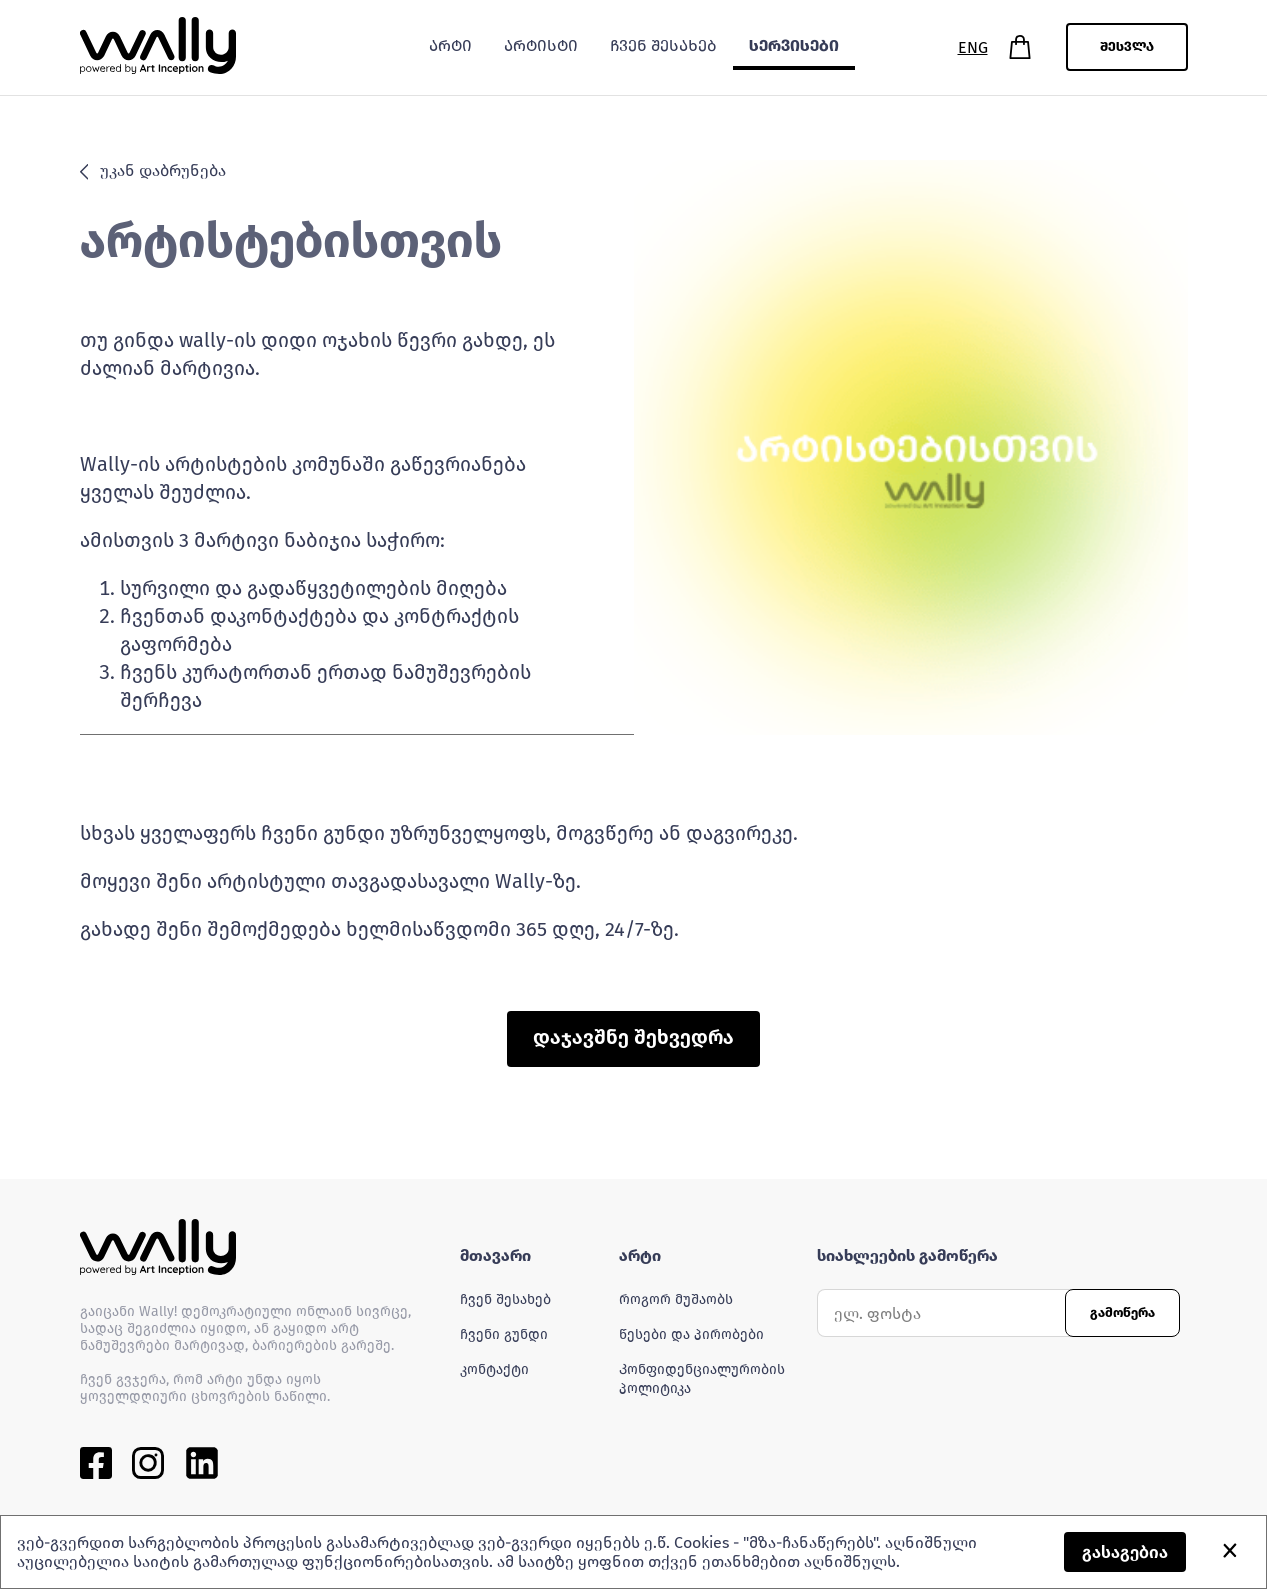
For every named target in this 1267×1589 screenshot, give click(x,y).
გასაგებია (1125, 1552)
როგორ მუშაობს (676, 1299)
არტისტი (541, 45)
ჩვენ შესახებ (505, 1299)
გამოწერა (1122, 1313)
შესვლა (1127, 47)
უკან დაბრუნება (153, 170)
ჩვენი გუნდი (504, 1334)
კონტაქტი (494, 1369)
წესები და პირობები (691, 1334)
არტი (450, 45)
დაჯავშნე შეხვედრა (633, 1037)
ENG (973, 47)
